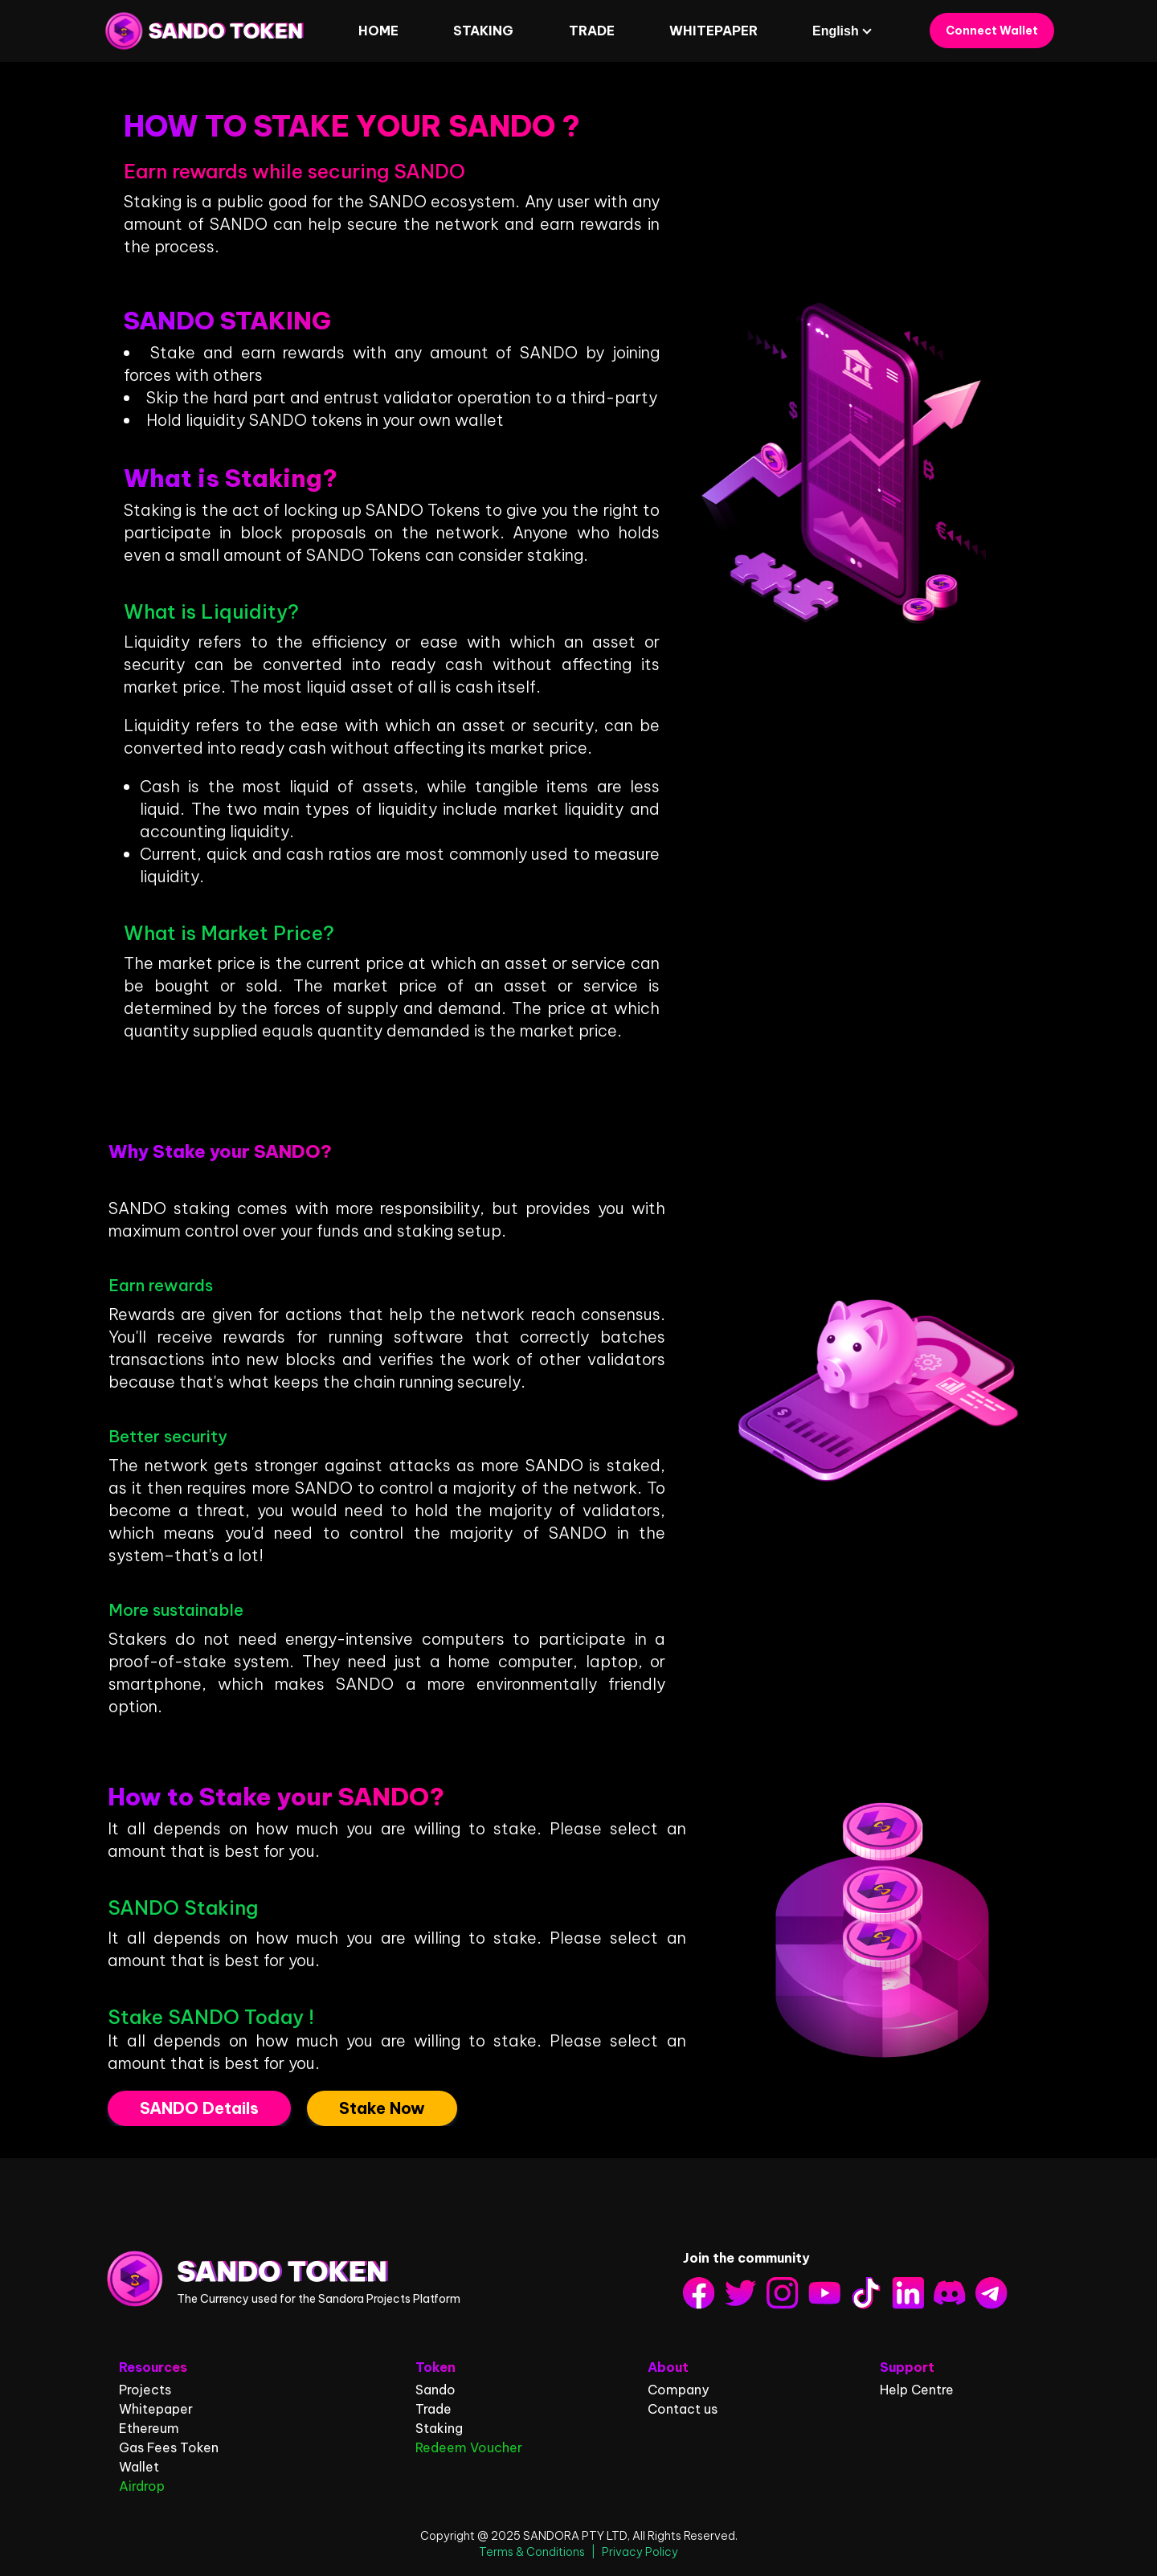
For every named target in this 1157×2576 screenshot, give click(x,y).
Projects (145, 2390)
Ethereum (149, 2428)
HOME (378, 30)
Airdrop (142, 2486)
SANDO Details (199, 2108)
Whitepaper (156, 2409)
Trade (592, 30)
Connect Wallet (992, 30)
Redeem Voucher (468, 2447)
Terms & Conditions (532, 2552)
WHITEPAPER (713, 30)
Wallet (139, 2467)
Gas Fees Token (169, 2447)
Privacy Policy (640, 2552)
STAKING (483, 30)
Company (678, 2390)
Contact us (683, 2409)
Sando (435, 2390)
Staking (439, 2428)
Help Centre (917, 2390)
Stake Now (382, 2108)
